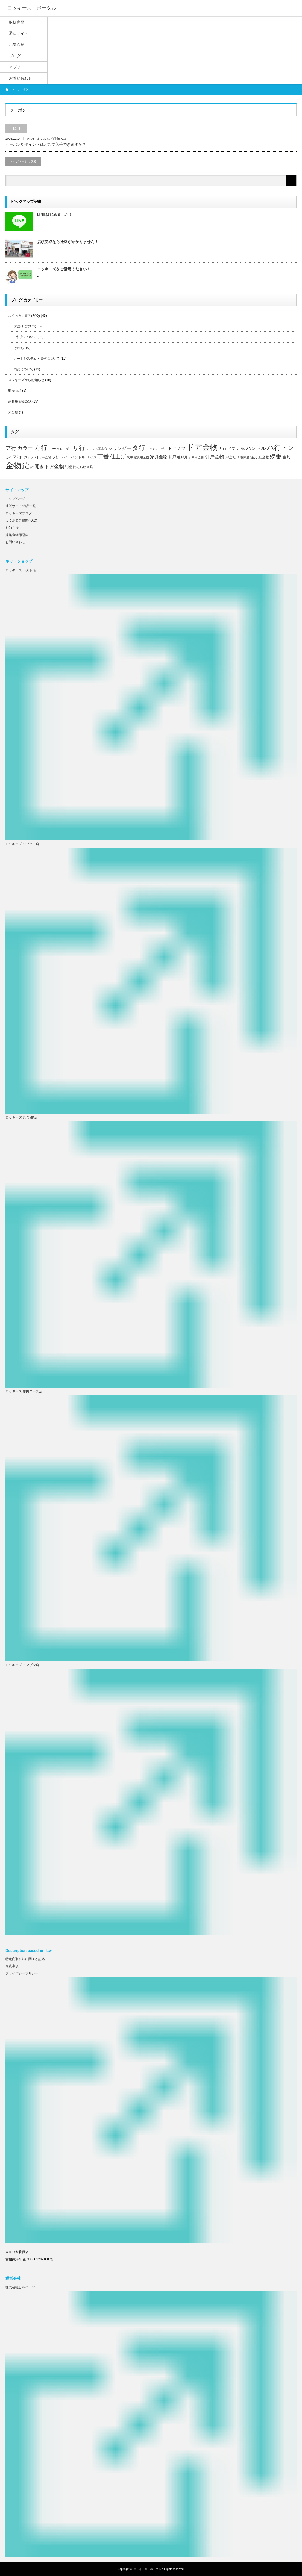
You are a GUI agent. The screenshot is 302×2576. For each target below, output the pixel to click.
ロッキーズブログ (18, 513)
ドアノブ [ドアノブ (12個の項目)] (176, 448)
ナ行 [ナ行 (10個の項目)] (222, 448)
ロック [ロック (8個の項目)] (91, 457)
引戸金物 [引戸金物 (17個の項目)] (214, 456)
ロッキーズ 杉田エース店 (23, 1391)
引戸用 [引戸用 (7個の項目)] (182, 457)
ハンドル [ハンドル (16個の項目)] (256, 448)
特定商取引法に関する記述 (25, 1959)
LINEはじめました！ (55, 214)
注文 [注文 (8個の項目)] (253, 457)
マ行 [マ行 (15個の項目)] (17, 456)
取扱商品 (14, 390)
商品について (23, 369)
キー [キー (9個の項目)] (52, 448)
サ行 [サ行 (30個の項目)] (79, 447)
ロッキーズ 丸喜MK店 (21, 1117)
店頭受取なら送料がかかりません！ (67, 242)
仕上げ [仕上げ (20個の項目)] (118, 456)
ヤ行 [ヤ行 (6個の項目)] (26, 457)
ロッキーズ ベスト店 (20, 570)
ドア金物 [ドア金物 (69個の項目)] (202, 447)
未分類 (13, 412)
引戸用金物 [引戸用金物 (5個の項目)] (196, 457)
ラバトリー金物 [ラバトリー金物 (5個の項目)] (40, 457)
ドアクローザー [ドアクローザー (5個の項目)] (156, 448)
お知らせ (12, 528)
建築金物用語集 (16, 535)
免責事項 (12, 1966)
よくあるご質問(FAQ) (51, 138)
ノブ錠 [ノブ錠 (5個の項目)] (240, 448)
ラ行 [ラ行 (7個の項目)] (55, 457)
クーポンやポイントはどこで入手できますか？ (45, 144)
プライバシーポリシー (21, 1973)
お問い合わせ (15, 542)
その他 (30, 138)
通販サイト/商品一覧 (20, 506)
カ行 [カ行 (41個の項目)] (40, 447)
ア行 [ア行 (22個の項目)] (10, 448)
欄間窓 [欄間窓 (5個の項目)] (244, 457)
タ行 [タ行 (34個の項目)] (138, 447)
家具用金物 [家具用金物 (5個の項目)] (141, 457)
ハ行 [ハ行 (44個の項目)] (274, 447)
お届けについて (25, 326)
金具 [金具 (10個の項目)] (286, 457)
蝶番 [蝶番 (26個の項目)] (275, 456)
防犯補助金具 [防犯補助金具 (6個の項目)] (83, 467)
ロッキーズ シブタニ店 (22, 844)
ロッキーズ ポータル (147, 2569)
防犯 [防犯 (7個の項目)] (68, 467)
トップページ (15, 499)
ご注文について (25, 337)
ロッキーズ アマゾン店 (22, 1665)
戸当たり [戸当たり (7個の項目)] (232, 457)
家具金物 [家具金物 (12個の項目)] (159, 457)
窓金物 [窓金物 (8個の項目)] (263, 457)
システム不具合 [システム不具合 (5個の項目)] (96, 448)
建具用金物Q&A (19, 401)
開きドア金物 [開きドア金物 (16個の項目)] (49, 466)
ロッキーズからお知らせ (26, 380)
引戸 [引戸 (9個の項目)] (172, 457)
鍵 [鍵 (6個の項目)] (32, 467)
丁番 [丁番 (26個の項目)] (103, 456)
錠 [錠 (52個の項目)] (25, 466)
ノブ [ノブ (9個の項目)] (231, 448)
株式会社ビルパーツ (20, 2287)
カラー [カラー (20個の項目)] (25, 448)
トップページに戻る (23, 161)
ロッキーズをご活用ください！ (64, 269)
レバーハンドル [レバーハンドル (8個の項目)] (72, 457)
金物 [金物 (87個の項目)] (13, 465)
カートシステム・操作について (37, 358)
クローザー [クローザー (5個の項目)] (64, 448)
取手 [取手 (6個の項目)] (129, 457)
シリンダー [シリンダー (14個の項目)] (119, 448)
